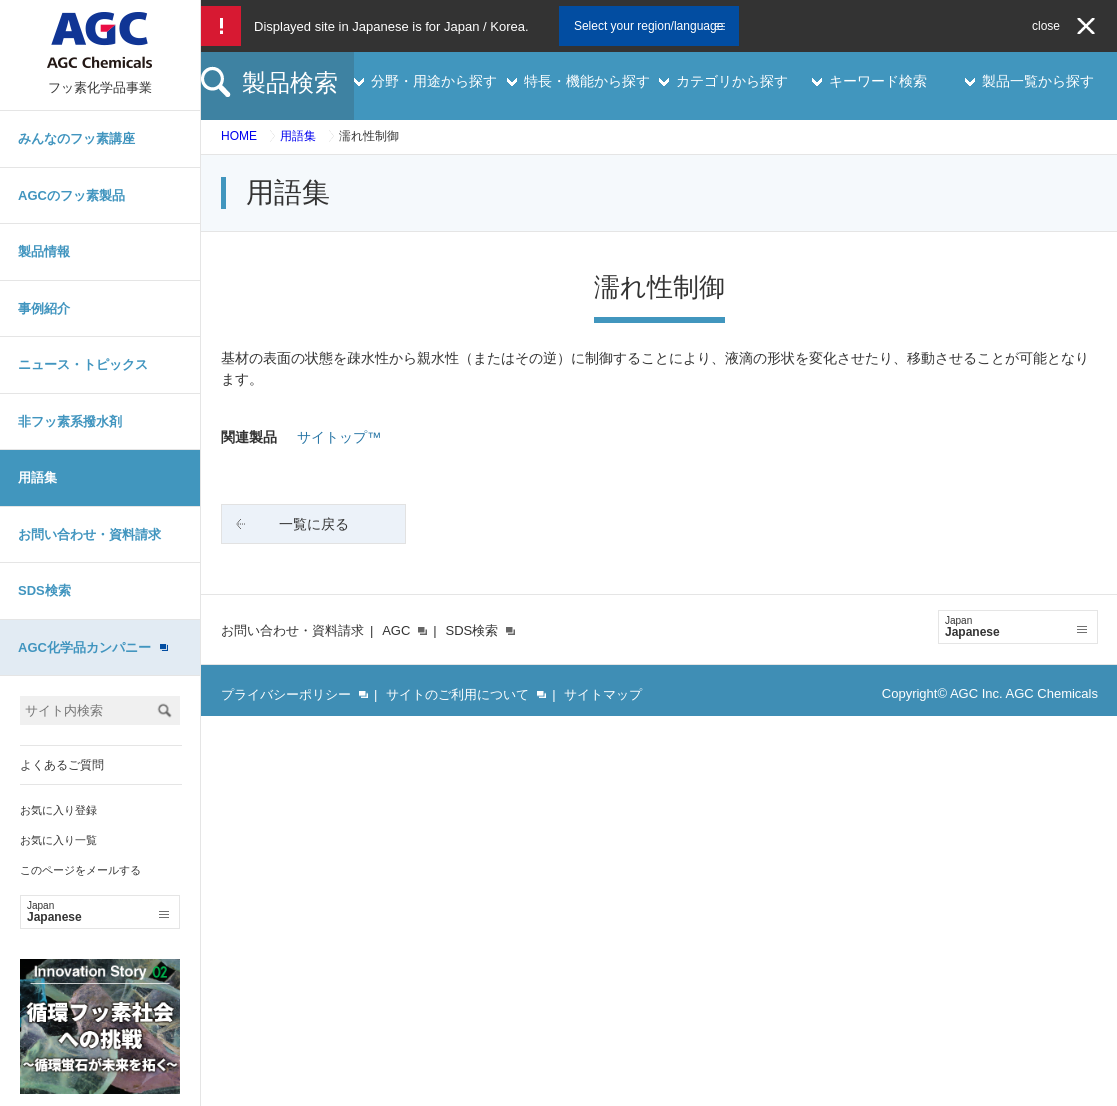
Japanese (98, 912)
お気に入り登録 (58, 810)
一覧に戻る (314, 524)
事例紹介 (44, 308)
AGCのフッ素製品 (71, 195)
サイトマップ (603, 694)
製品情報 (44, 251)
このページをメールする (80, 870)
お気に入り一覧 (58, 840)
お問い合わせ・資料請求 (89, 534)
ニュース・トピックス (83, 364)
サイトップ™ (339, 437)
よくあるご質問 (62, 765)
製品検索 (290, 82)
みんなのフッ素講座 (76, 138)
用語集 (37, 477)
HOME (239, 136)
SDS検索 (44, 590)
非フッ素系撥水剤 (70, 421)
